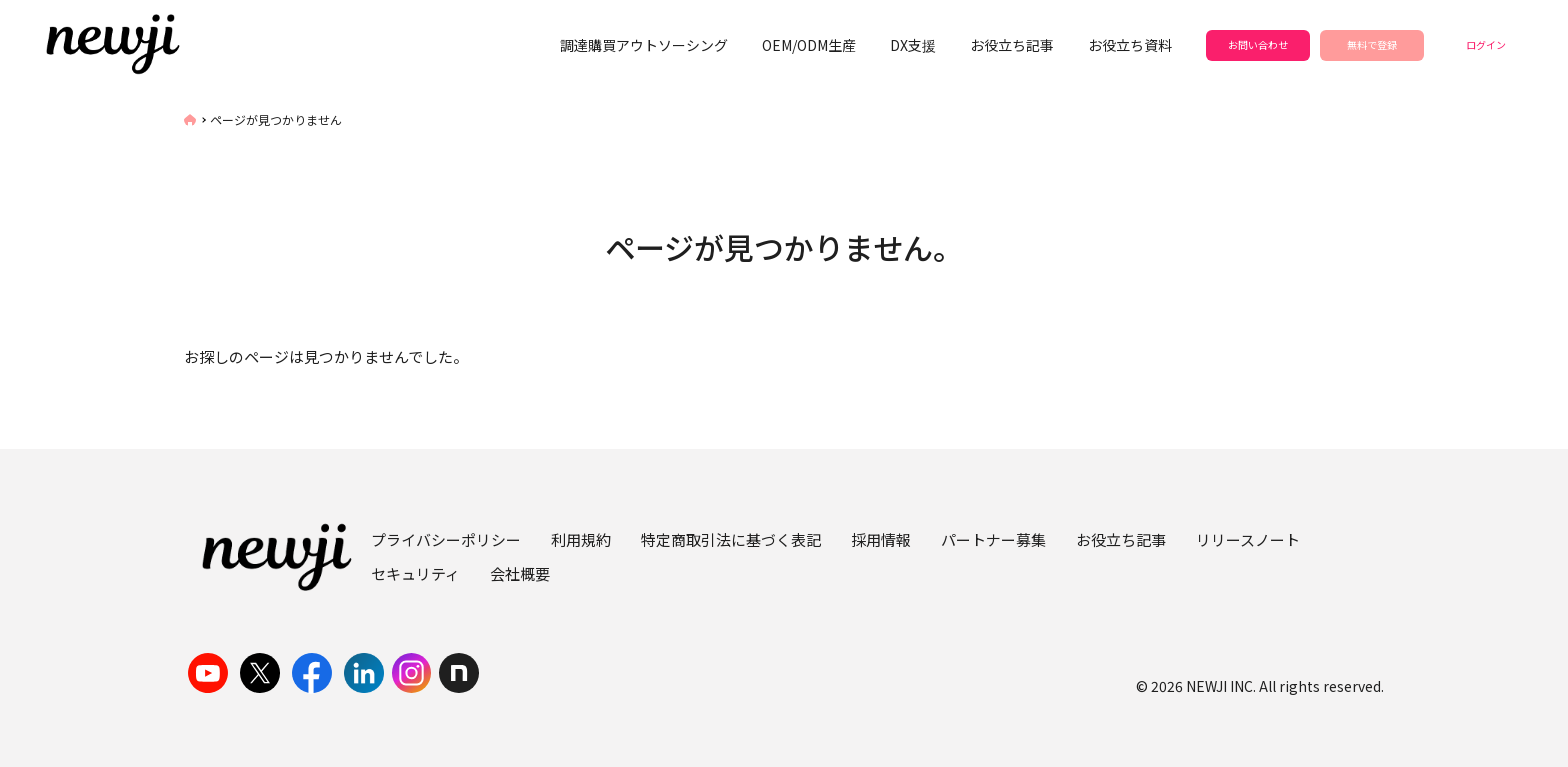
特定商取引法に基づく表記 (731, 539)
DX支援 (913, 45)
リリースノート (1248, 539)
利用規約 (581, 539)
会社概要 (520, 573)
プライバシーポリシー (446, 539)
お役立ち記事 (1012, 45)
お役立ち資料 (1130, 45)
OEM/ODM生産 (809, 45)
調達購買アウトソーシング (644, 45)
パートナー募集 (993, 539)
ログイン (1486, 44)
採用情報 (881, 539)
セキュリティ (415, 573)
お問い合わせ (1258, 44)
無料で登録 (1372, 44)
